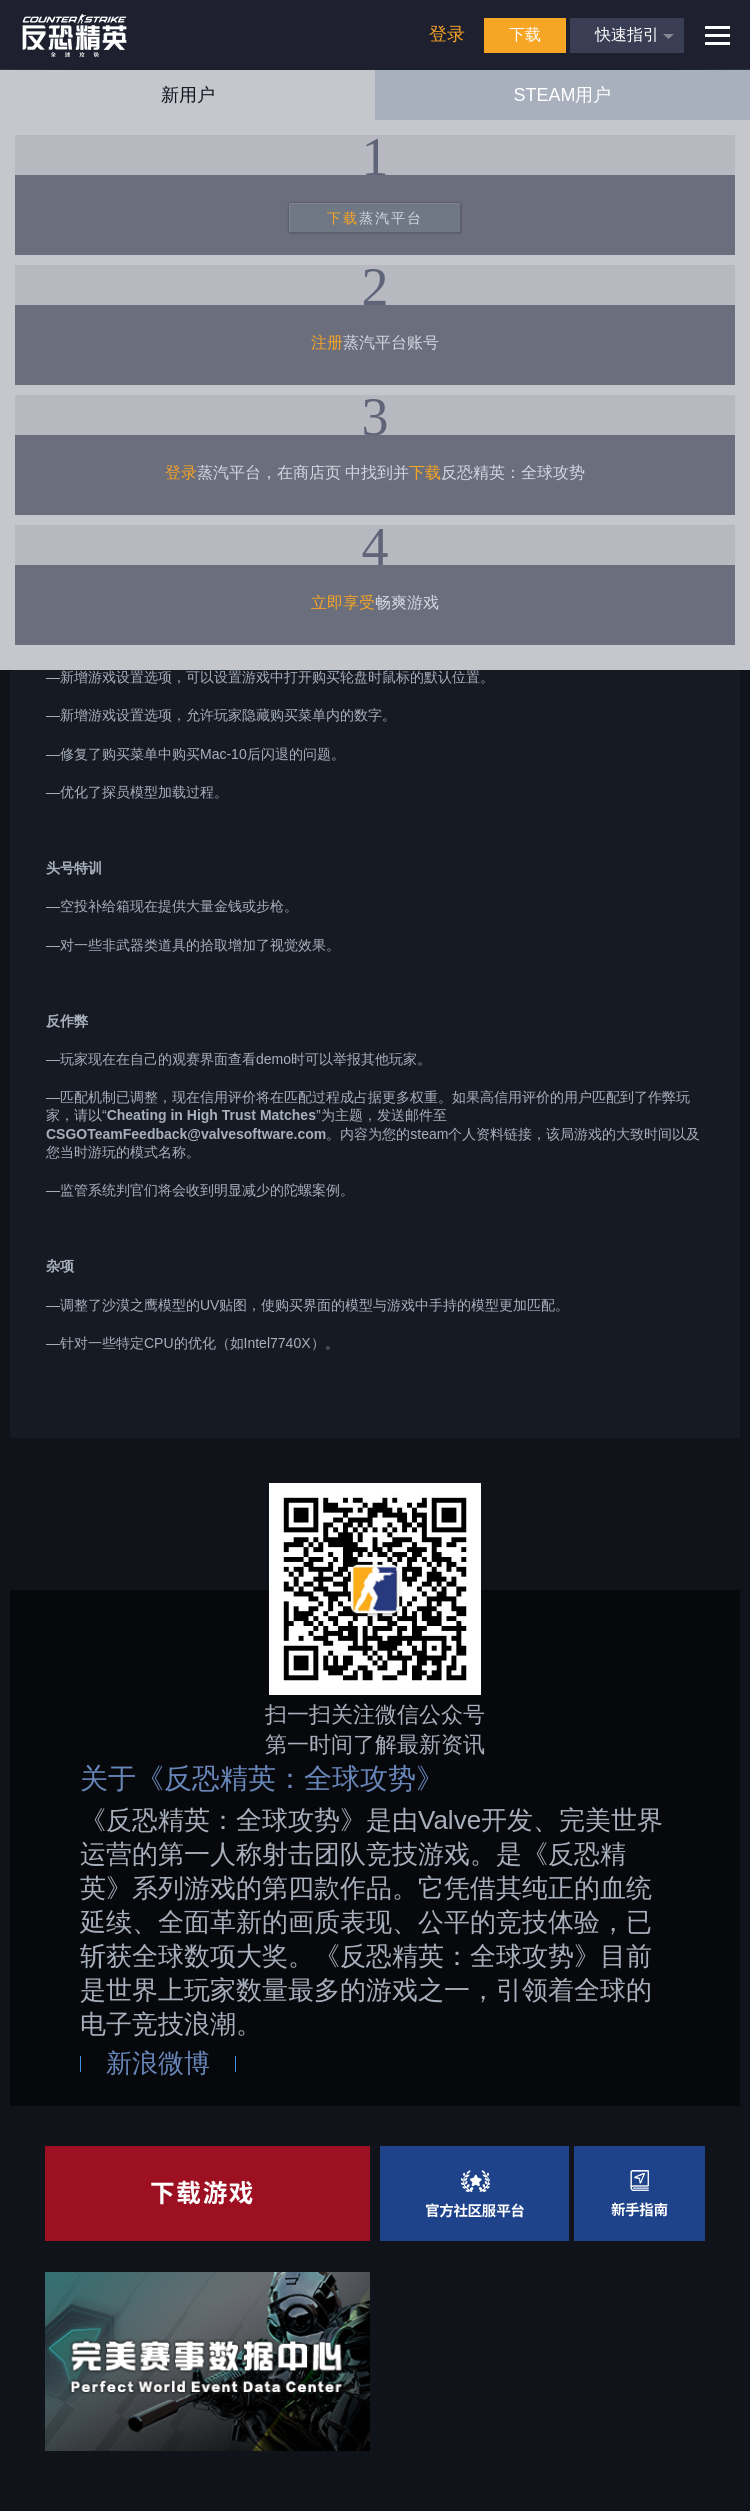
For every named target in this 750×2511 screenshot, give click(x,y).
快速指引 (627, 34)
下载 (525, 34)
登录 (447, 34)
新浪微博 (158, 2063)
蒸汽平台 (375, 218)
